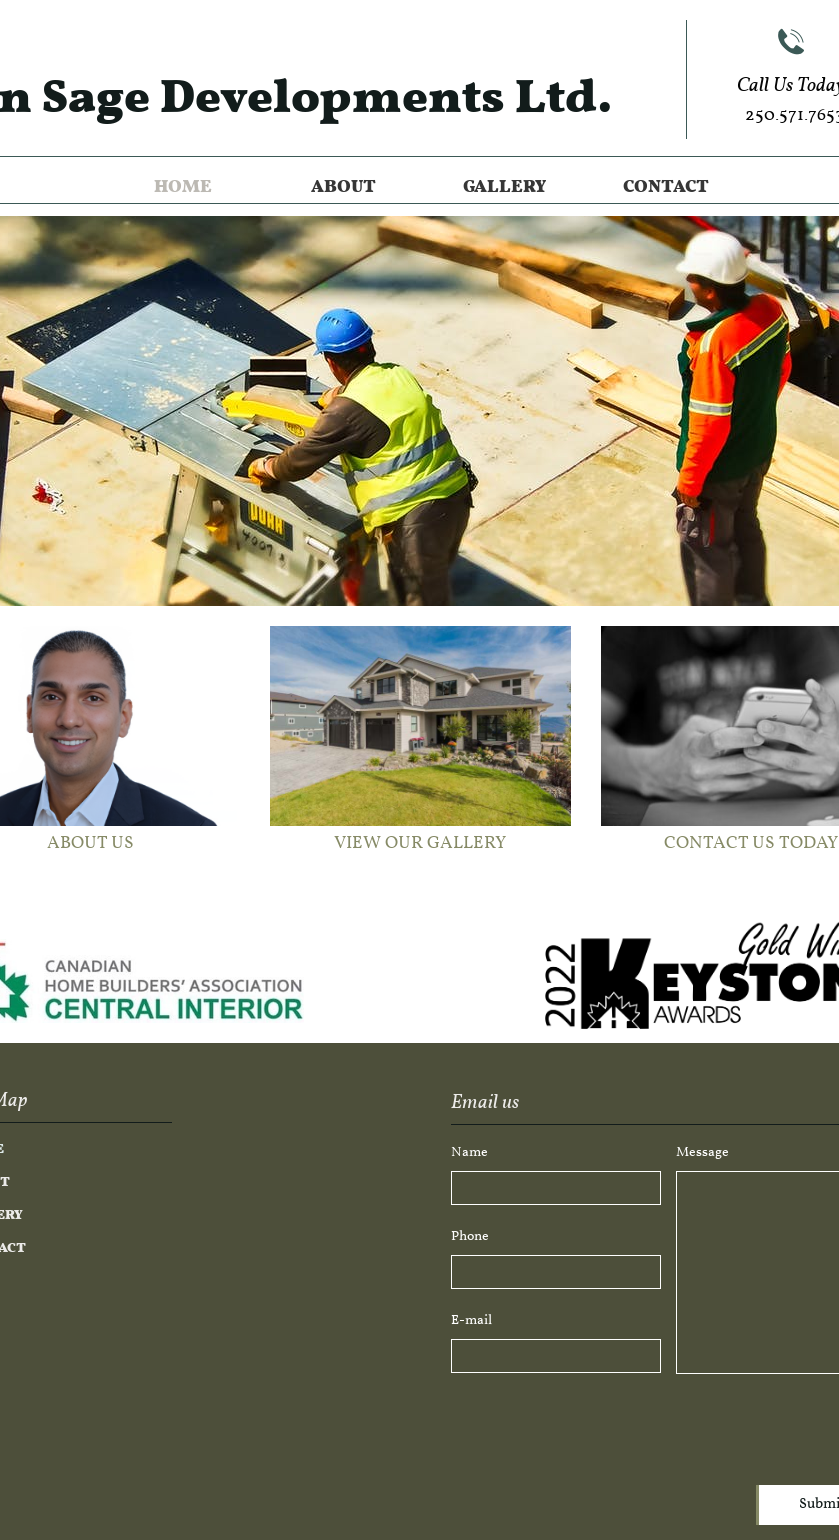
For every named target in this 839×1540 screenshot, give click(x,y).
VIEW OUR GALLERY (420, 843)
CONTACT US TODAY (751, 843)
